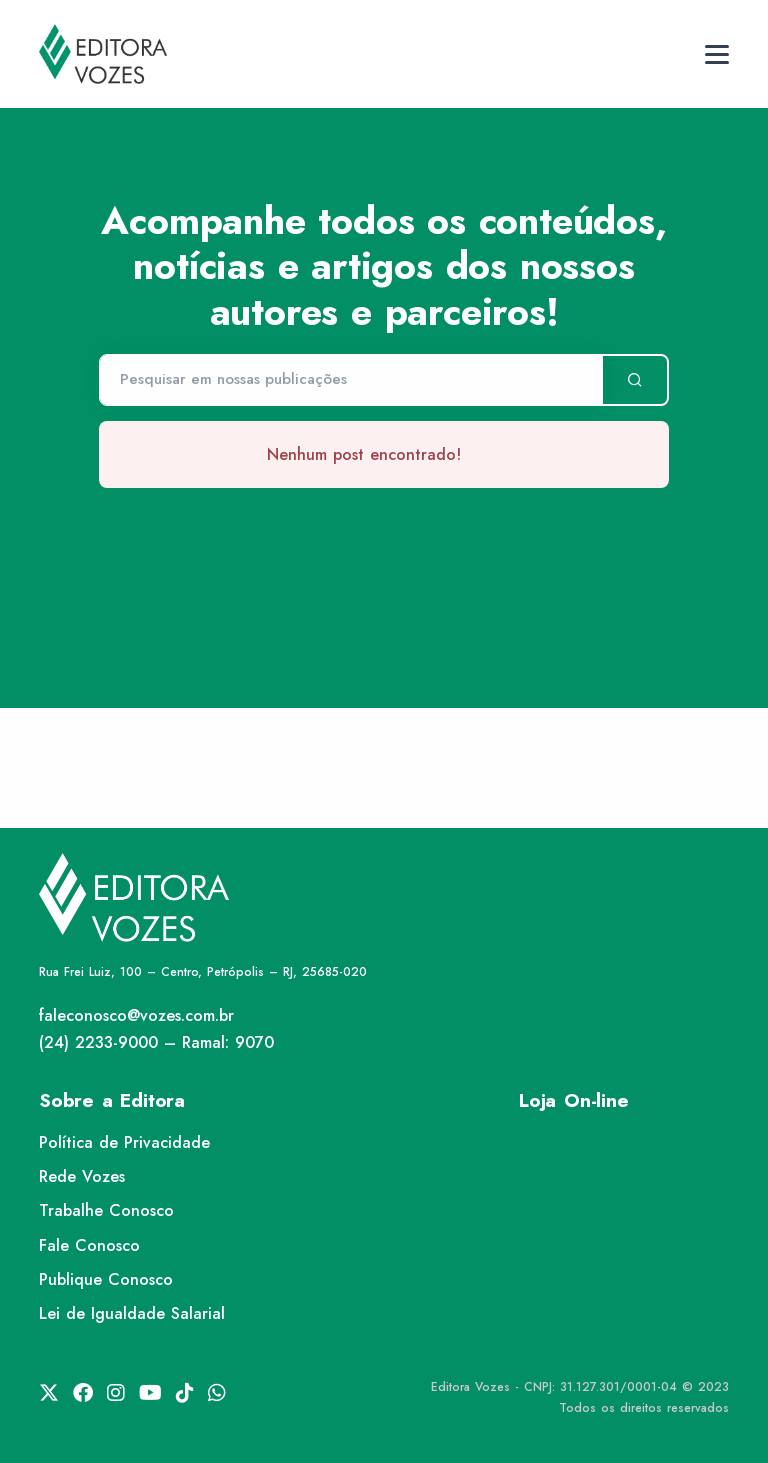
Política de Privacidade (124, 1142)
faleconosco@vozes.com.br (136, 1015)
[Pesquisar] (350, 380)
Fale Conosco (89, 1245)
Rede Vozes (82, 1176)
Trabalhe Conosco (106, 1210)
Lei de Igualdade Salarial (132, 1313)
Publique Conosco (106, 1279)
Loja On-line (574, 1100)
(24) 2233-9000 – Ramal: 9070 (156, 1042)
